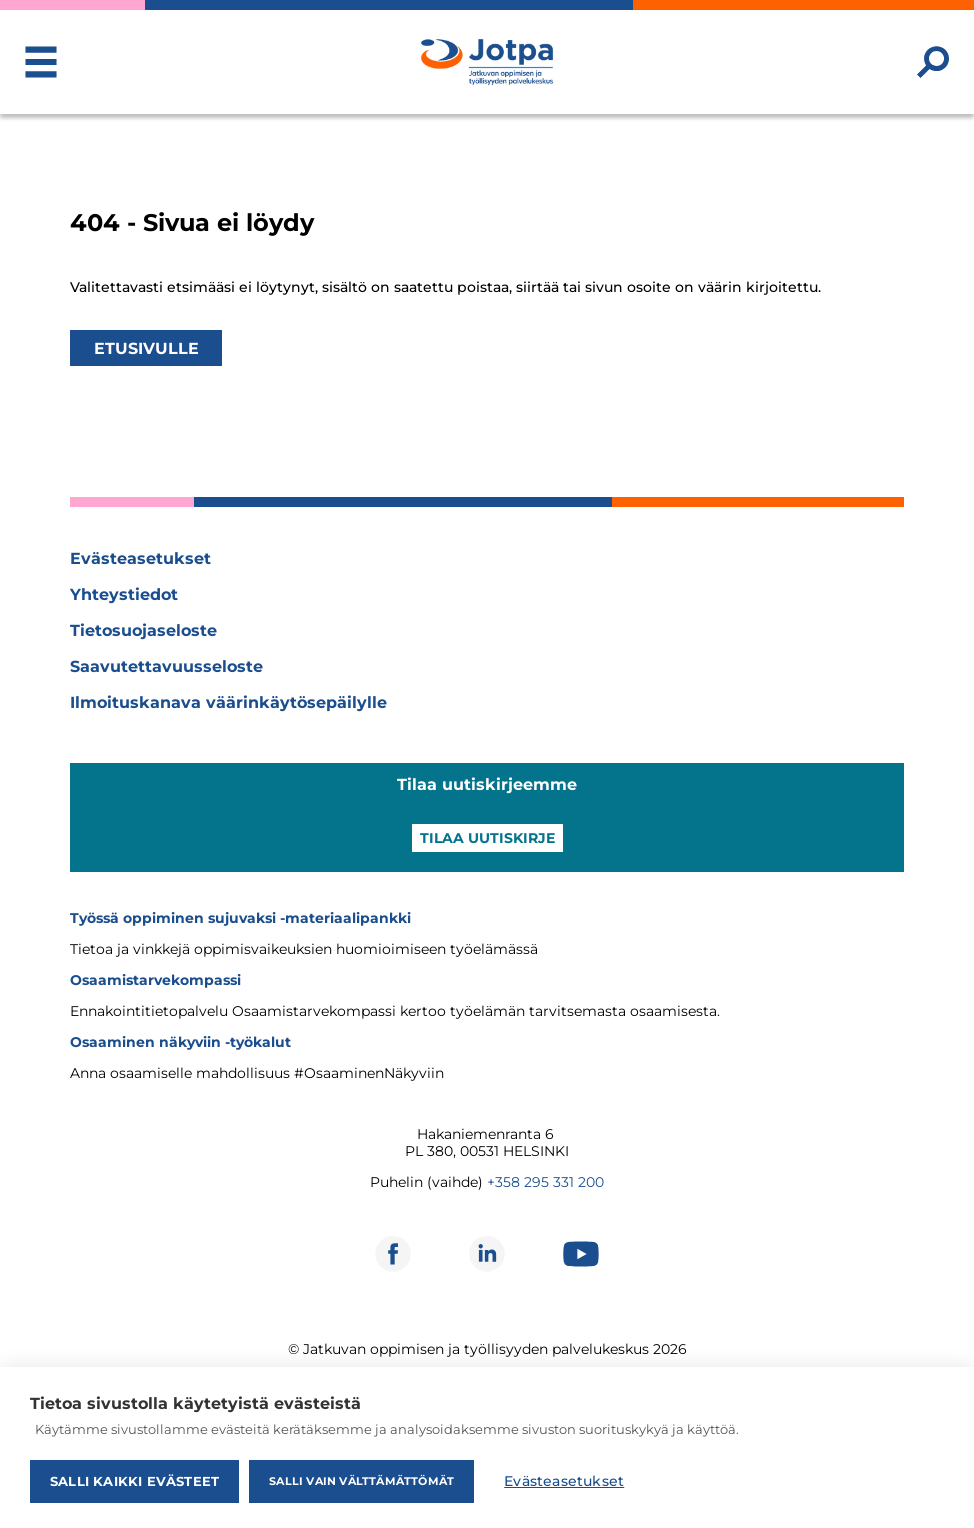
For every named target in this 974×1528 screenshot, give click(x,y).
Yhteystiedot (124, 594)
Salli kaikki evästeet (134, 1481)
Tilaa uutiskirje (487, 838)
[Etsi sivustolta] (933, 62)
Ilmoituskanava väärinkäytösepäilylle (228, 702)
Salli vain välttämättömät (361, 1481)
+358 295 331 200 (545, 1182)
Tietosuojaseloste (143, 630)
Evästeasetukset (140, 558)
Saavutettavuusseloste (166, 666)
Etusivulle (146, 347)
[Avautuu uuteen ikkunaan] (393, 1254)
